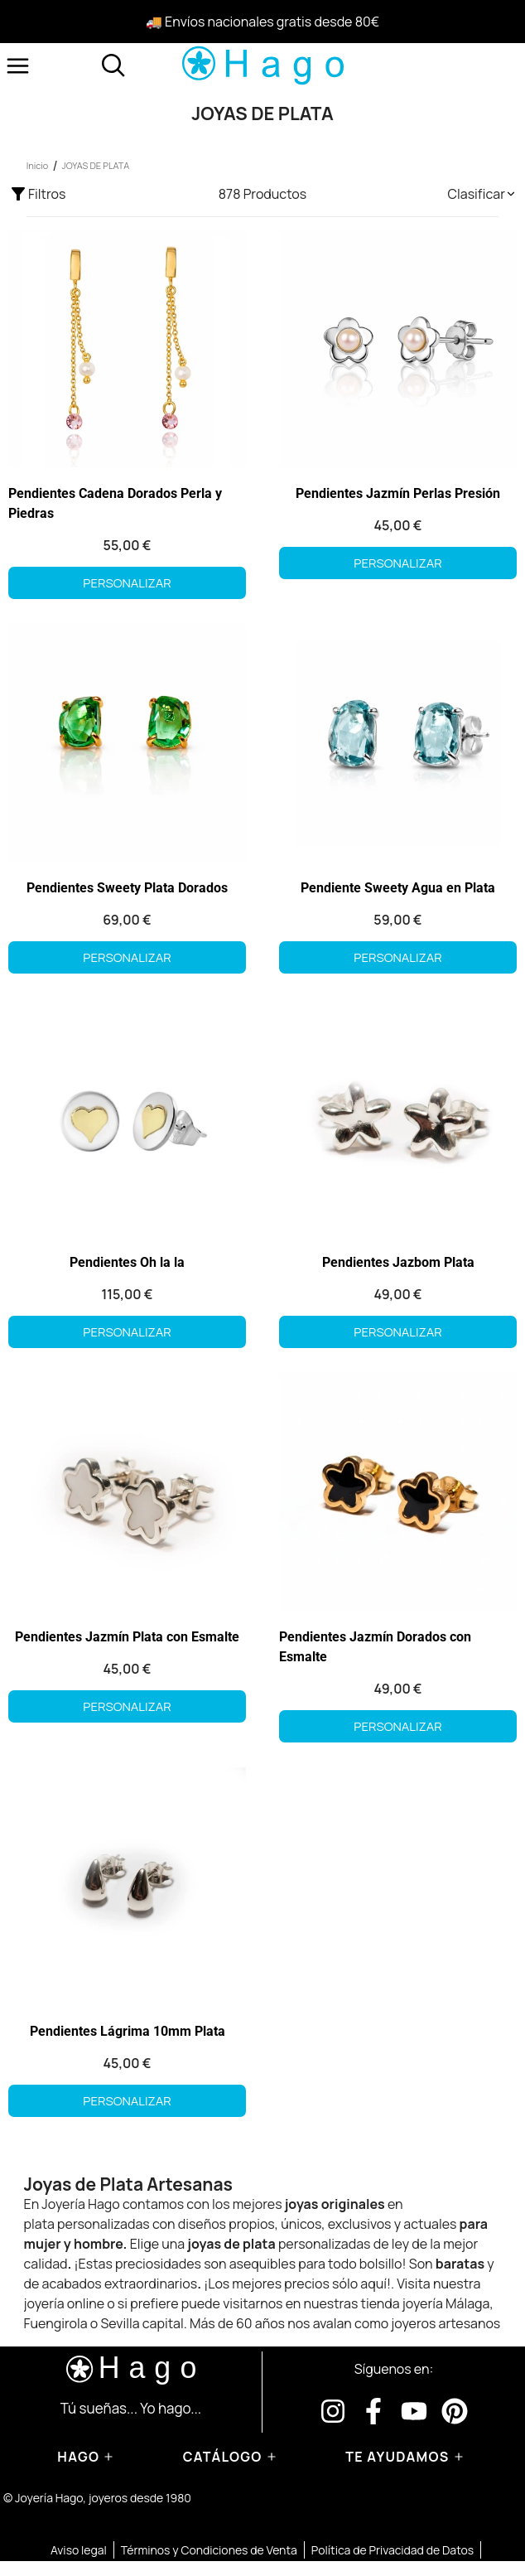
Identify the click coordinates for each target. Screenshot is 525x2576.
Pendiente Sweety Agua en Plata (398, 888)
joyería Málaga (446, 2303)
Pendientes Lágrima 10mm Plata (127, 2031)
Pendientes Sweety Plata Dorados (127, 888)
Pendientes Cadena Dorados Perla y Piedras (115, 503)
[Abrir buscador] (113, 65)
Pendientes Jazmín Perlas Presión (398, 493)
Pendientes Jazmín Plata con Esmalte (127, 1637)
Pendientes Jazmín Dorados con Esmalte (375, 1647)
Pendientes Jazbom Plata (398, 1262)
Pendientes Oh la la (127, 1262)
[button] (482, 194)
